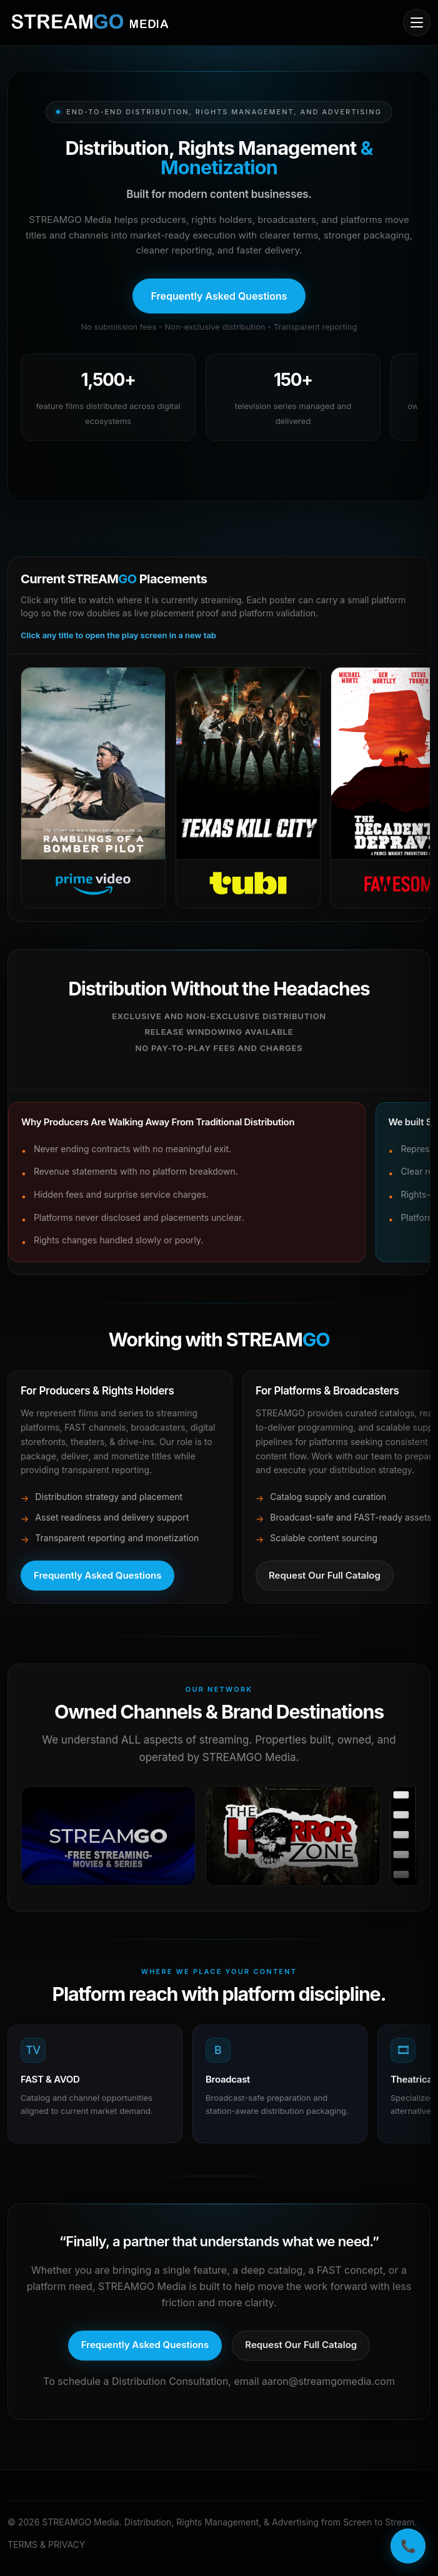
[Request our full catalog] (301, 2346)
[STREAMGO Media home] (90, 22)
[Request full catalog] (325, 1576)
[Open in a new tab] (108, 1836)
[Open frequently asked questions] (218, 296)
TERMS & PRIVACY (46, 2544)
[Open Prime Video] (93, 788)
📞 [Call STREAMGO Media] (408, 2546)
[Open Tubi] (248, 788)
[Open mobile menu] (417, 22)
